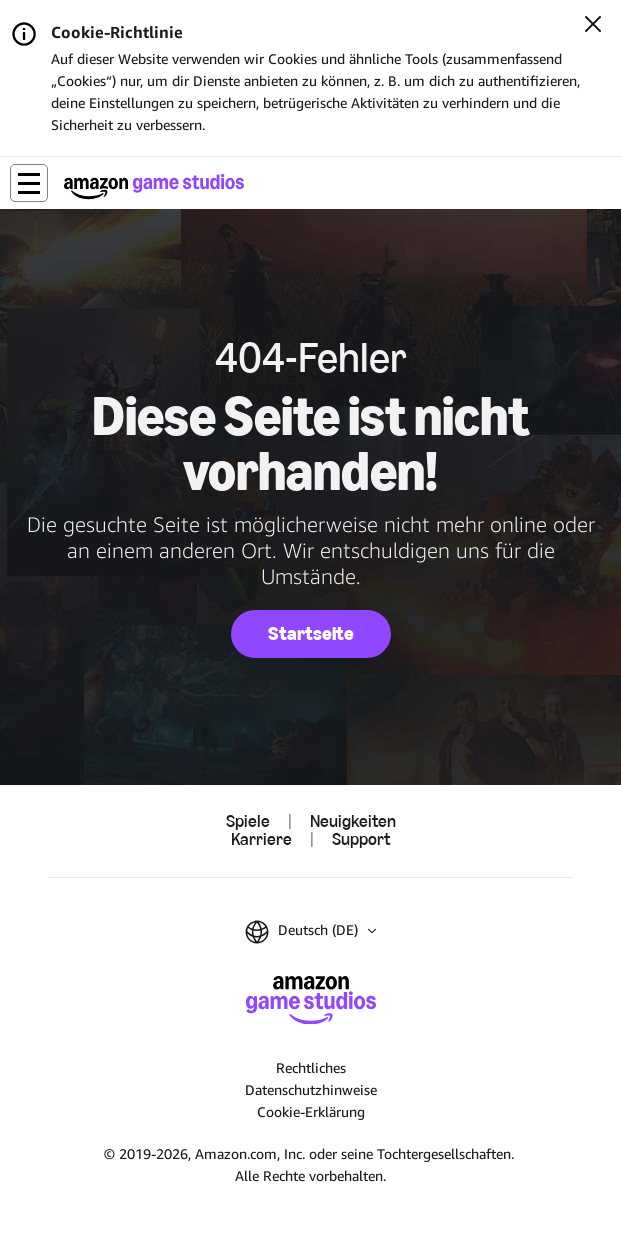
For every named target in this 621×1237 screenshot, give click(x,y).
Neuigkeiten (353, 822)
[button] (29, 183)
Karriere (261, 840)
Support (361, 840)
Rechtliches (311, 1067)
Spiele (248, 822)
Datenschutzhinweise (311, 1089)
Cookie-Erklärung (311, 1111)
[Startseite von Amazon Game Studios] (154, 186)
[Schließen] (593, 26)
